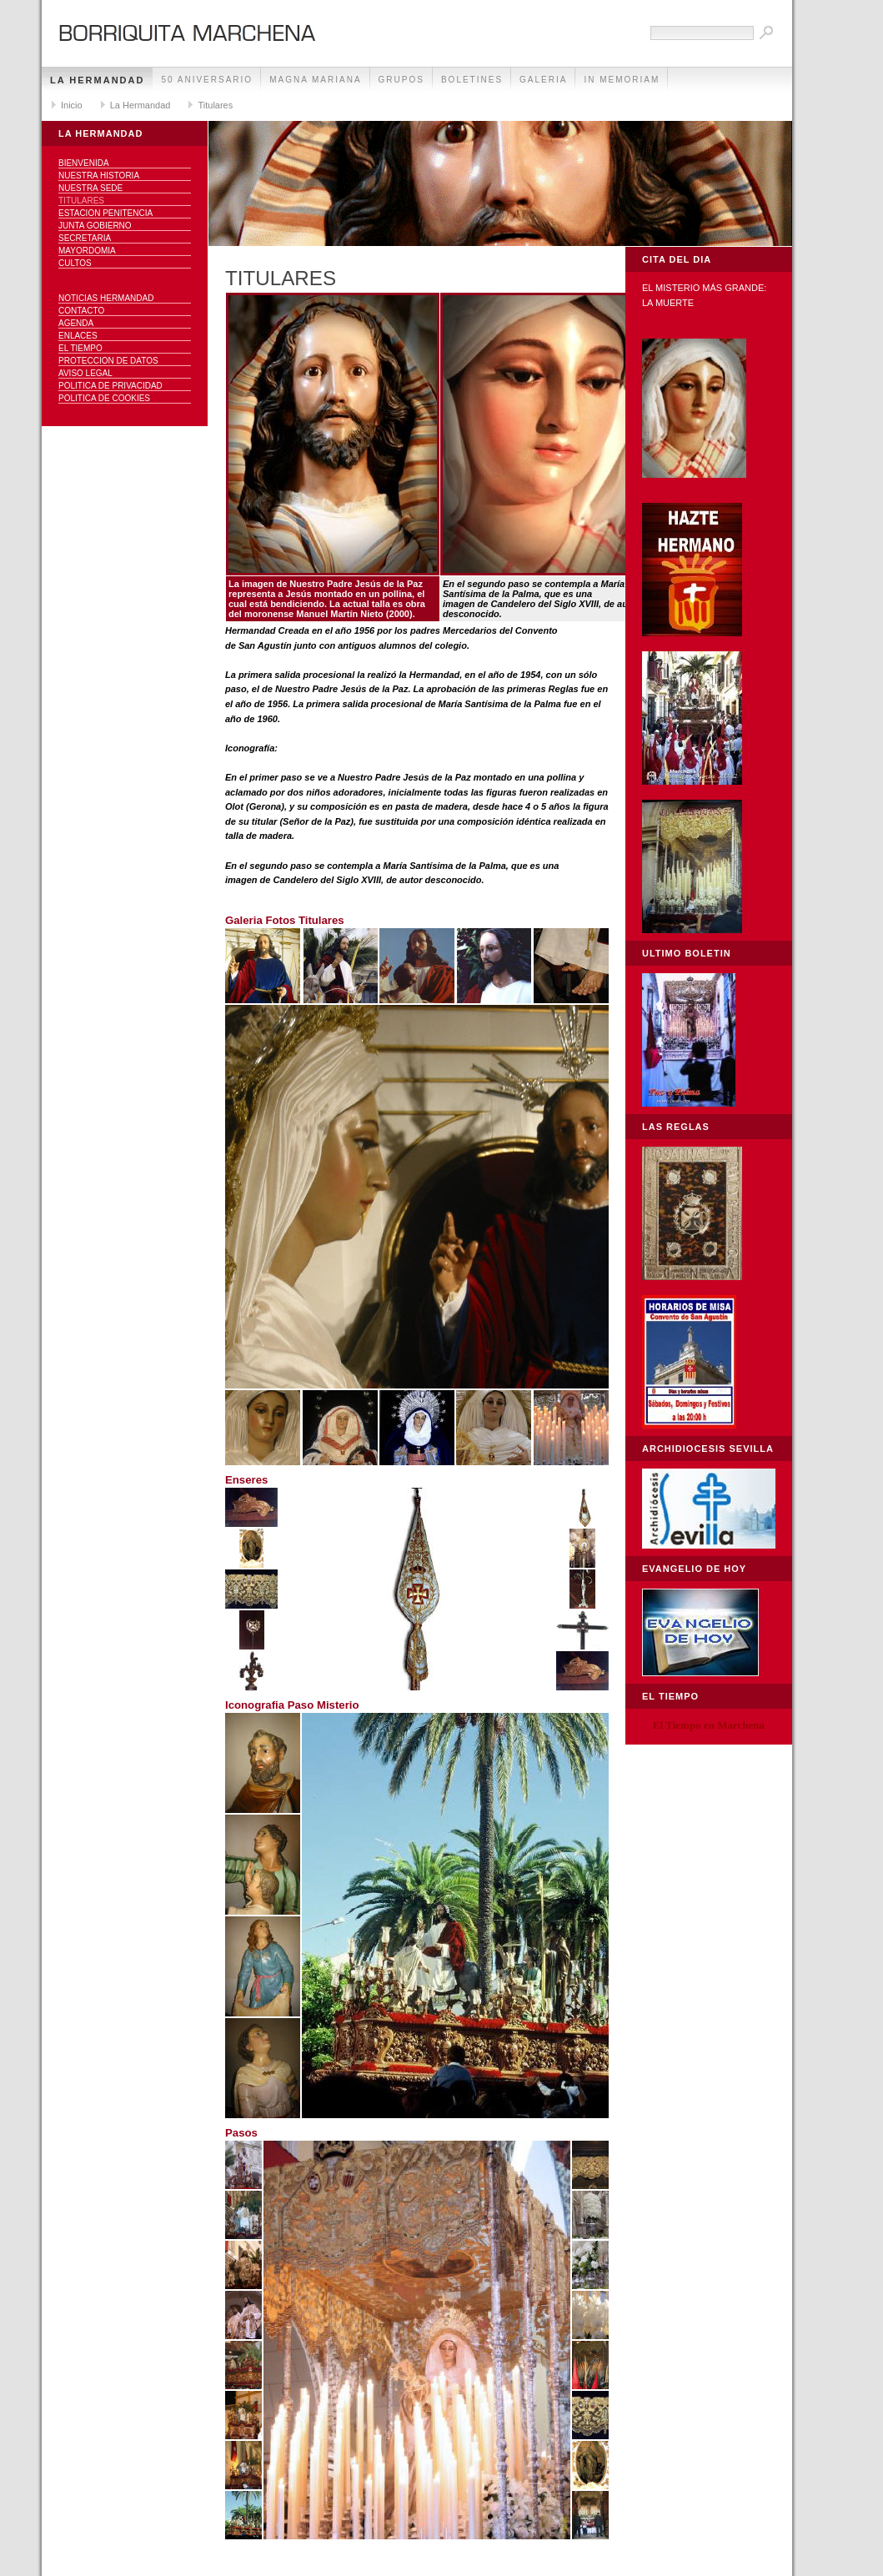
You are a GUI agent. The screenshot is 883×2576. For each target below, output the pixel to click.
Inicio (72, 105)
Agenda (75, 323)
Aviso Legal (85, 373)
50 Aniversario (207, 79)
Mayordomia (87, 250)
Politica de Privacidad (110, 385)
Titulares (215, 105)
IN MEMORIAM (622, 79)
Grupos (401, 79)
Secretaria (84, 238)
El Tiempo (80, 348)
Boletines (472, 79)
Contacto (81, 310)
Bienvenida (83, 163)
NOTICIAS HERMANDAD (105, 298)
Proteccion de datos (108, 360)
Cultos (75, 263)
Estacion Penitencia (105, 213)
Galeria (543, 79)
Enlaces (78, 335)
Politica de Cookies (104, 398)
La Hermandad (97, 80)
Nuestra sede (90, 188)
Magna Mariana (315, 79)
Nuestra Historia (98, 175)
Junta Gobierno (95, 225)
